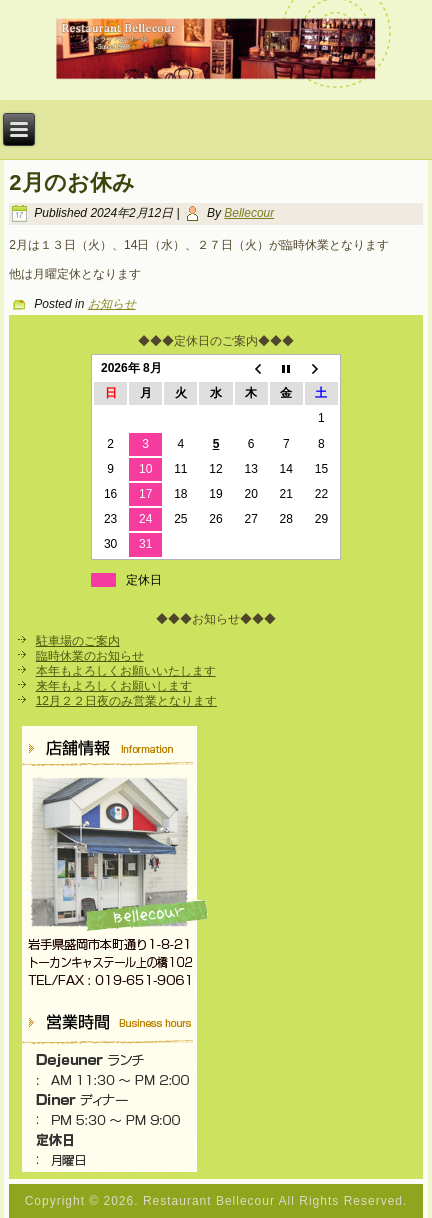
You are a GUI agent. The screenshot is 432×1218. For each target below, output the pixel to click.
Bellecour (249, 213)
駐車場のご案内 (78, 641)
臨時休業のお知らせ (90, 656)
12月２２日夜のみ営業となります (126, 701)
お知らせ (112, 304)
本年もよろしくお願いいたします (126, 671)
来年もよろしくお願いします (114, 686)
